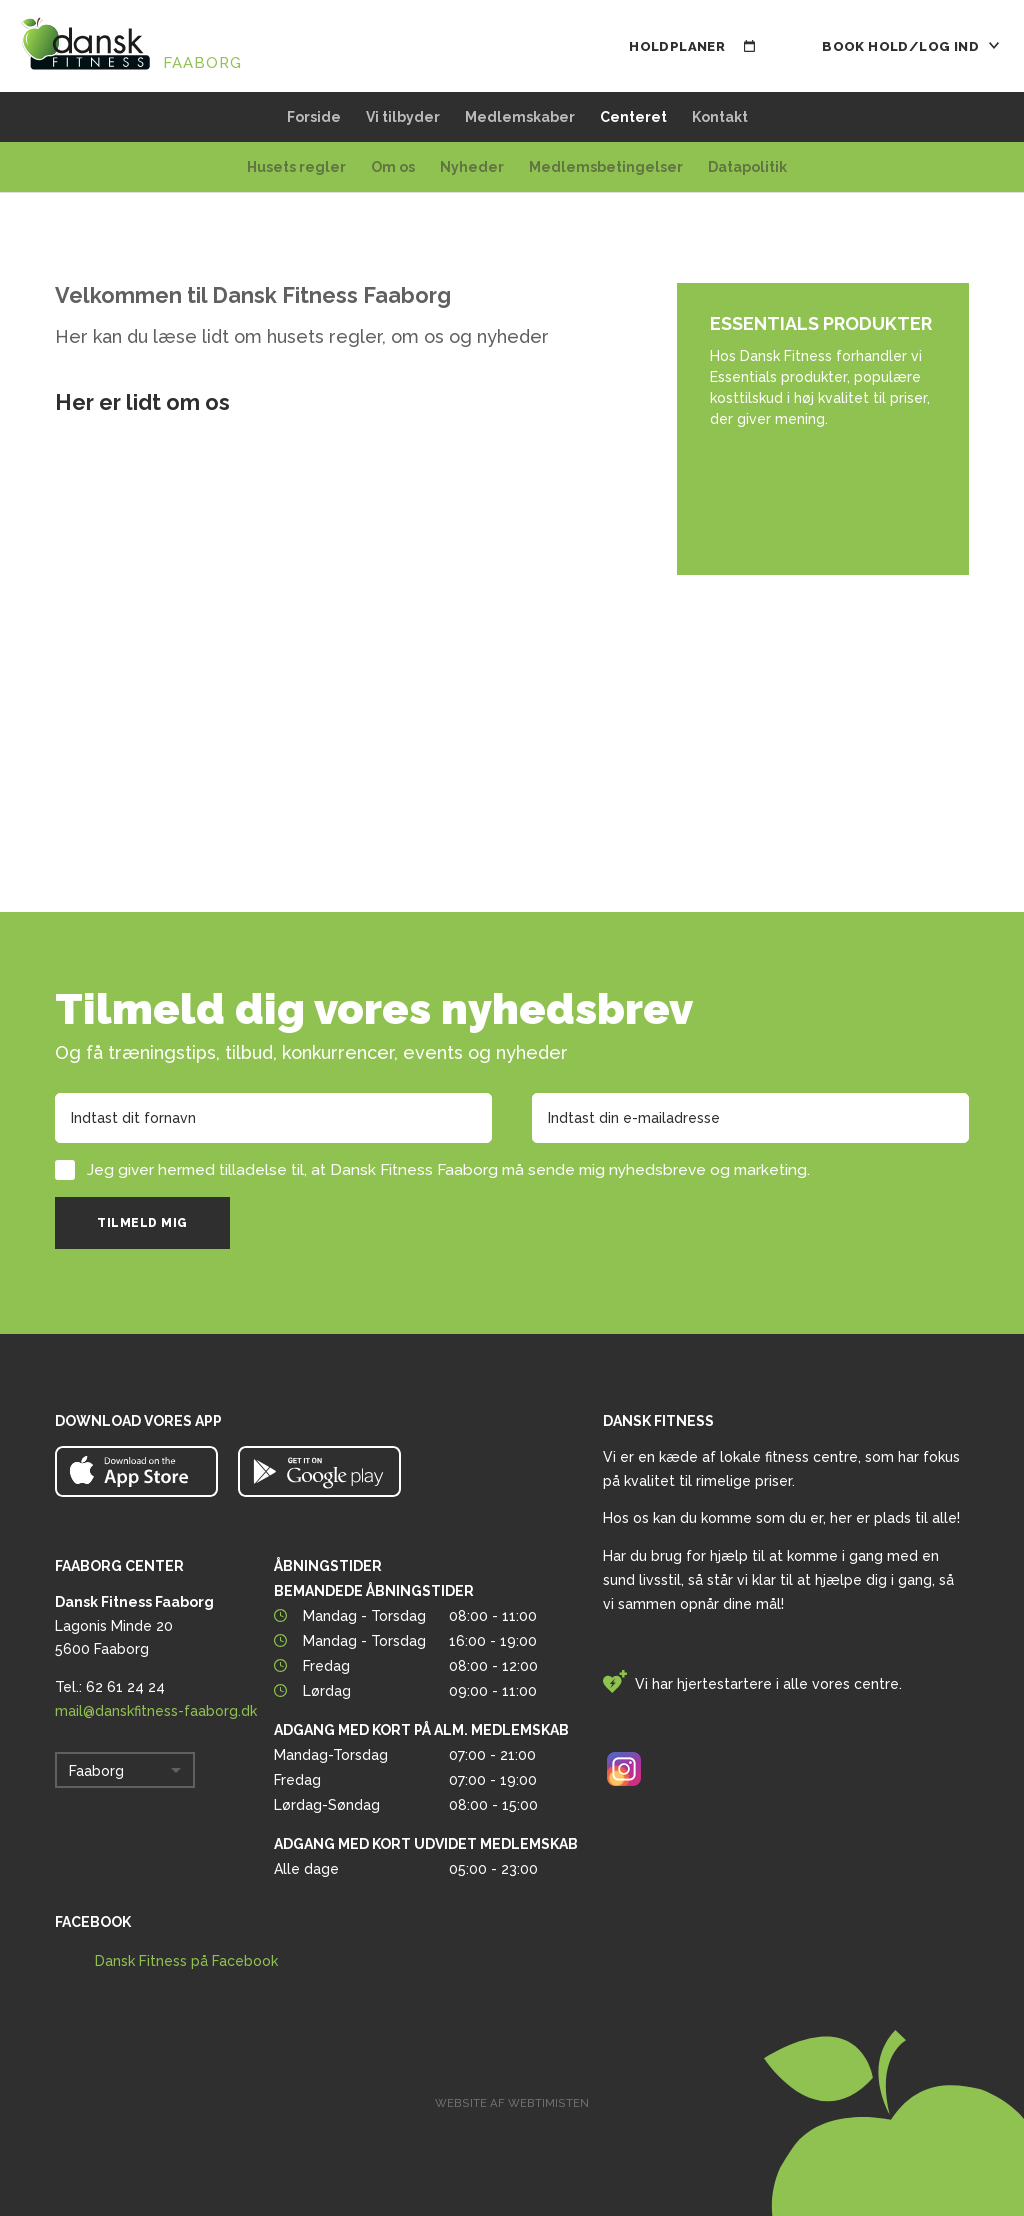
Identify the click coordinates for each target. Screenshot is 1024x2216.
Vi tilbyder (403, 117)
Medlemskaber (520, 117)
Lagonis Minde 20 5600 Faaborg (134, 1626)
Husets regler (296, 167)
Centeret (633, 117)
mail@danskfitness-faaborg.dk (156, 1711)
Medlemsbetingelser (606, 167)
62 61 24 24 (125, 1687)
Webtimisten (548, 2103)
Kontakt (720, 117)
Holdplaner (692, 46)
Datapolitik (747, 167)
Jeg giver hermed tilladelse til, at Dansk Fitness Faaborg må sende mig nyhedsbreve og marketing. (448, 1170)
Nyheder (472, 167)
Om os (393, 167)
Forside (314, 117)
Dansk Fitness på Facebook (186, 1961)
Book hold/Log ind (910, 46)
